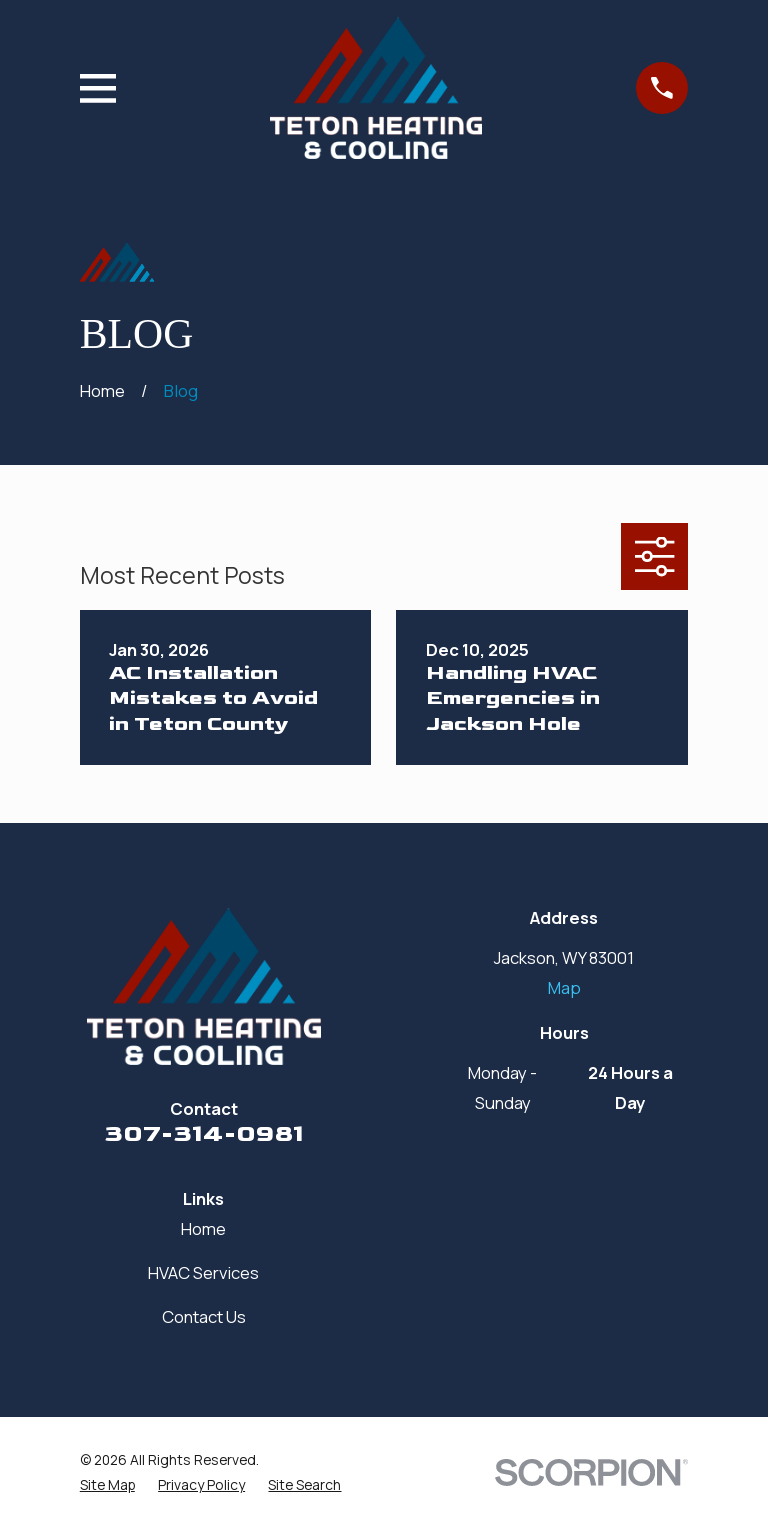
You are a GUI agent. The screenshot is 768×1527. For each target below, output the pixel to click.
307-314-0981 (204, 1133)
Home (203, 1228)
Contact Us (204, 1316)
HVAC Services (203, 1272)
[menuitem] (107, 1484)
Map (564, 987)
